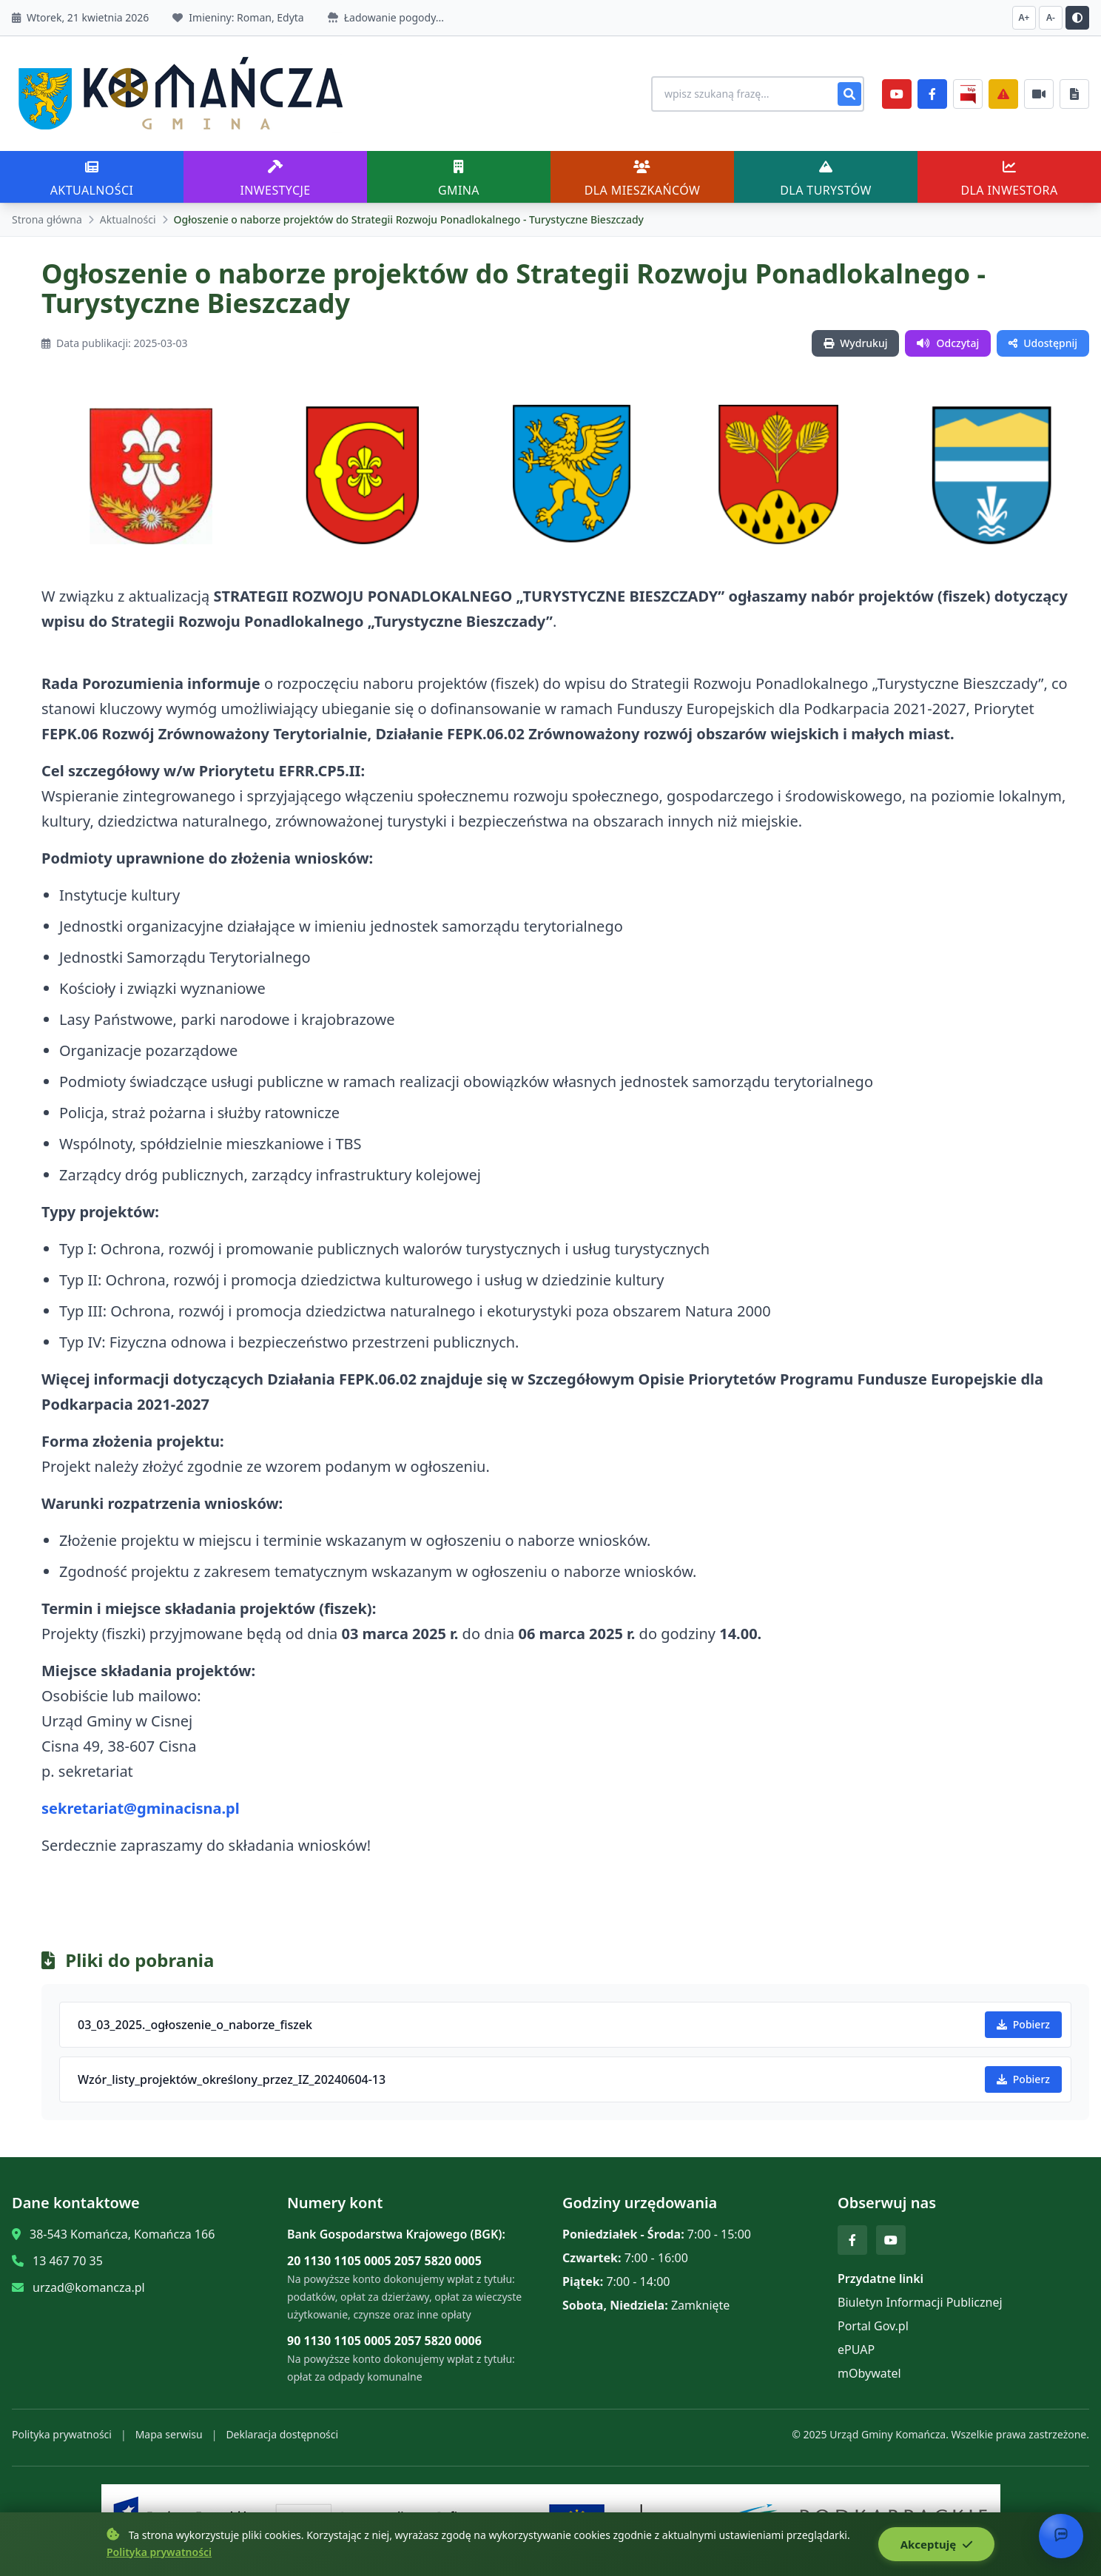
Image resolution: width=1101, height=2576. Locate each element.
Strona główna (47, 219)
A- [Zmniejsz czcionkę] (1050, 17)
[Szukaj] (849, 94)
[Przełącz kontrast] (1077, 18)
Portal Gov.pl (873, 2326)
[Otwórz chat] (1061, 2536)
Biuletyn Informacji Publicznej (920, 2302)
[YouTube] (897, 94)
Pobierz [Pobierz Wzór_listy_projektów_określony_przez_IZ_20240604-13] (1023, 2079)
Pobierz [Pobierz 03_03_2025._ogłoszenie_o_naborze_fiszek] (1023, 2024)
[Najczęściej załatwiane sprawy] (1039, 94)
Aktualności (128, 219)
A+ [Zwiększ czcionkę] (1024, 17)
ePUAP (856, 2349)
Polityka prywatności (62, 2434)
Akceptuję (936, 2544)
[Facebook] (932, 94)
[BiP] (968, 94)
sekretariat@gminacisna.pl (140, 1808)
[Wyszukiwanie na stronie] (757, 94)
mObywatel (869, 2373)
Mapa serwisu (169, 2434)
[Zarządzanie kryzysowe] (1003, 94)
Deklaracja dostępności (282, 2434)
